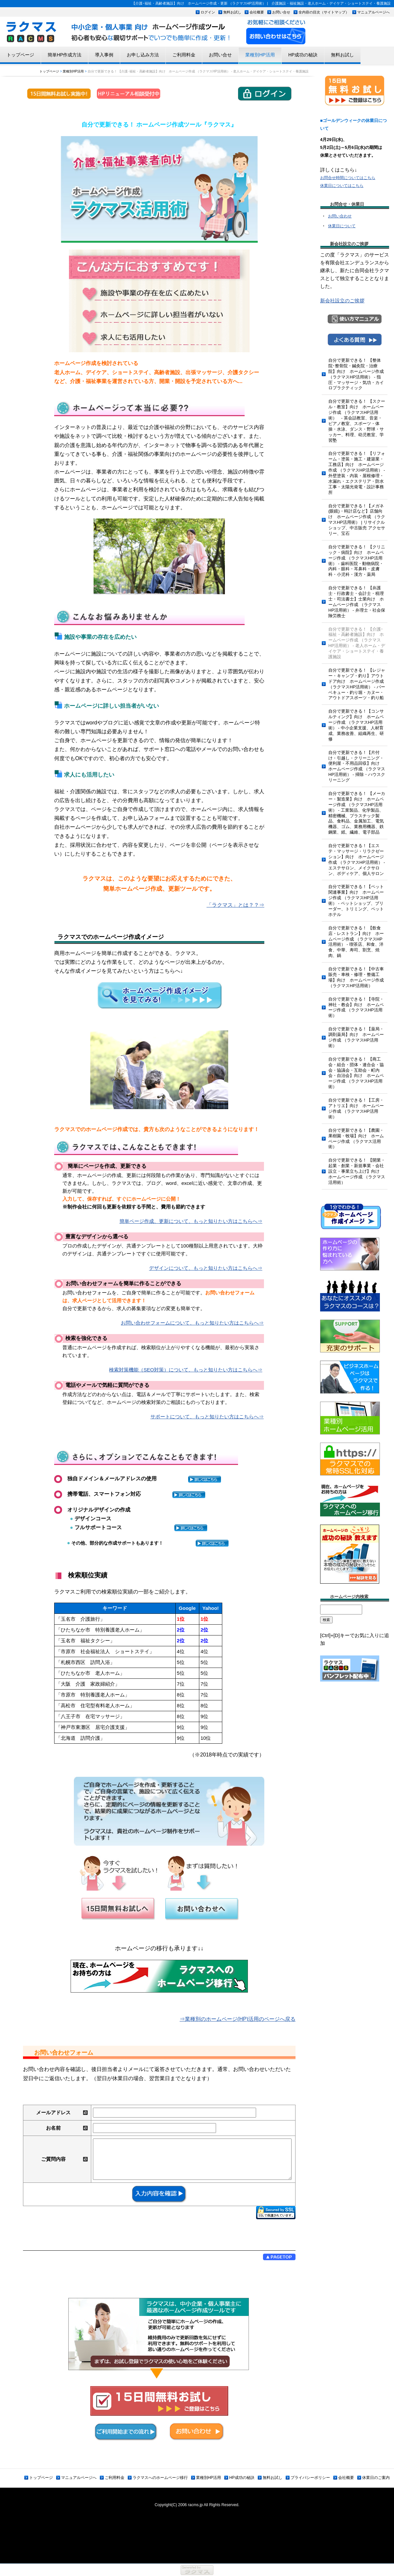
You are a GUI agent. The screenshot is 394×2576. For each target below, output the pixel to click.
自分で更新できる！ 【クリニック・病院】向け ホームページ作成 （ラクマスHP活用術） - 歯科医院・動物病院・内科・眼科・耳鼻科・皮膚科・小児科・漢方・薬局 (356, 560)
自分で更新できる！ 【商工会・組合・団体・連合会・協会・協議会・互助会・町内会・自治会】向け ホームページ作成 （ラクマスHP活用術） (356, 1073)
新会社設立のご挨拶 (342, 300)
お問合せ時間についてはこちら (347, 177)
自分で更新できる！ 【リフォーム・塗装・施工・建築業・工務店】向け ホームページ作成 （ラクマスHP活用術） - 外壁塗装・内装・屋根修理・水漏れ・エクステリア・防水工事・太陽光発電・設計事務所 (356, 473)
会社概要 (257, 12)
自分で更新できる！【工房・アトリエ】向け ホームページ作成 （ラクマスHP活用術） (356, 1108)
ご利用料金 (183, 54)
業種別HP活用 (259, 54)
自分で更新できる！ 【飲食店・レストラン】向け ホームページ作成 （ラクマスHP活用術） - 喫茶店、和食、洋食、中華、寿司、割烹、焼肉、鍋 (356, 941)
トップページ (20, 54)
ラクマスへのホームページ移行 (160, 2477)
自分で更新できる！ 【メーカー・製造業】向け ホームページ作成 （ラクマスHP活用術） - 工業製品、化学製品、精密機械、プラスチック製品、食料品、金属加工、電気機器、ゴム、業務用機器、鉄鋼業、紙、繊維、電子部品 (356, 813)
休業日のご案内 (376, 2477)
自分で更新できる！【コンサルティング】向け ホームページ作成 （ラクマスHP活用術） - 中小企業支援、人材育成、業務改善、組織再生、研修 (356, 725)
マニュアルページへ (373, 12)
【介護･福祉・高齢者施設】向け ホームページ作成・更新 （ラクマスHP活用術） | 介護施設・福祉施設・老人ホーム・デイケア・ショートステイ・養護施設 (261, 3)
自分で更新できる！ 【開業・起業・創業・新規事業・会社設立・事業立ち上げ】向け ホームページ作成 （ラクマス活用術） (356, 1171)
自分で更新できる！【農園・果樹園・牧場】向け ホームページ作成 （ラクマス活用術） (356, 1138)
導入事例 (104, 54)
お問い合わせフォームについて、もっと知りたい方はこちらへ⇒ (192, 1323)
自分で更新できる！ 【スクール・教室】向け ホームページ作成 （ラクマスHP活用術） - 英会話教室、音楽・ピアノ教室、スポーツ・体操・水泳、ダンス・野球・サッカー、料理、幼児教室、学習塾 (356, 420)
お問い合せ (281, 12)
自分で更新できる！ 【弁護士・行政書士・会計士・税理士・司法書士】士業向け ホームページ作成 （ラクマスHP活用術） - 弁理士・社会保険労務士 (356, 601)
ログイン (208, 12)
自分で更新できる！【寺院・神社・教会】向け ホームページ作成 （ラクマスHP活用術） (356, 1007)
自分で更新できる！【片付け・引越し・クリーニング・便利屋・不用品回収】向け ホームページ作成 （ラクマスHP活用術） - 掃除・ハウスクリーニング (356, 766)
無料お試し (232, 12)
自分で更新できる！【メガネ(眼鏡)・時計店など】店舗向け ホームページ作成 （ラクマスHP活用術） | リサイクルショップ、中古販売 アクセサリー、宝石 (356, 519)
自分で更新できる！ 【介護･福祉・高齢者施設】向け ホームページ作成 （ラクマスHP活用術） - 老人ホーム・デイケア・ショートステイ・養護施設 (356, 643)
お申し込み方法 (143, 54)
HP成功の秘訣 (302, 54)
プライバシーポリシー (310, 2477)
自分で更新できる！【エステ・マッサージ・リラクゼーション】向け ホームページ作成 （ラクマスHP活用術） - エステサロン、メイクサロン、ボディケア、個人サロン (356, 859)
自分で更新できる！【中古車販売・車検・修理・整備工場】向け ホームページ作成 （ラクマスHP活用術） (356, 977)
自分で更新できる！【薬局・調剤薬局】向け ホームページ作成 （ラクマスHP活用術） (356, 1037)
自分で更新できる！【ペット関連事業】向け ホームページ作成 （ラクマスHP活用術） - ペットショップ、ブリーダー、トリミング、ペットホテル (356, 900)
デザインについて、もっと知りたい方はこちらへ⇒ (205, 1268)
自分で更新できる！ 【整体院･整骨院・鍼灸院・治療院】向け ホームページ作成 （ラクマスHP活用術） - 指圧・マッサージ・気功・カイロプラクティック (356, 374)
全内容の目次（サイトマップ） (323, 12)
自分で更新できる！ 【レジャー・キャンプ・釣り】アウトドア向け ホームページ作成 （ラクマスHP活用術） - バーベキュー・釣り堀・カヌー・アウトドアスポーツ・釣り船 (356, 684)
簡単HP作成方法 (64, 54)
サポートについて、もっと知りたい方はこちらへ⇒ (207, 1416)
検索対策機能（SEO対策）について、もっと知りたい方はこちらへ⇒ (185, 1369)
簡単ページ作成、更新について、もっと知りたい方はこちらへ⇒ (191, 1221)
